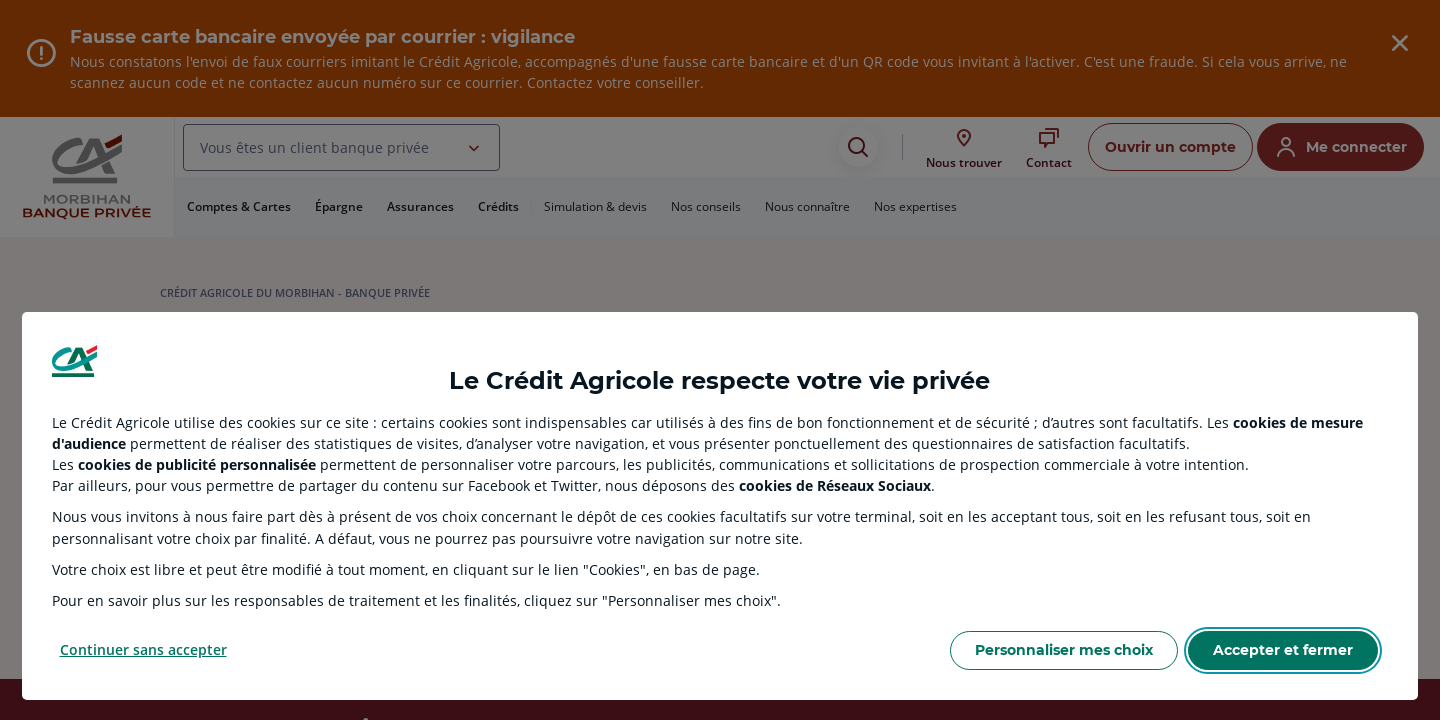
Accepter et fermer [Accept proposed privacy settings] (1283, 650)
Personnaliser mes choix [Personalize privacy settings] (1064, 650)
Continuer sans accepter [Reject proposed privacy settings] (143, 649)
